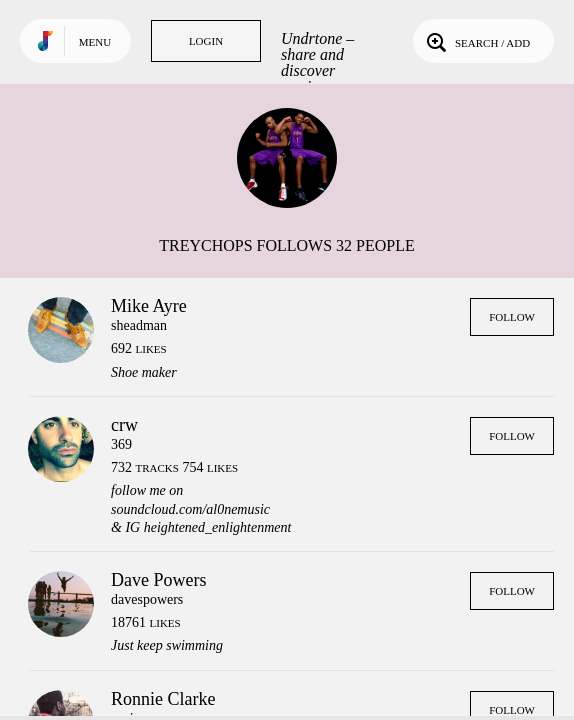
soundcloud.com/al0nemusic (190, 509)
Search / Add (476, 41)
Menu (95, 42)
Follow (512, 317)
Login (206, 41)
